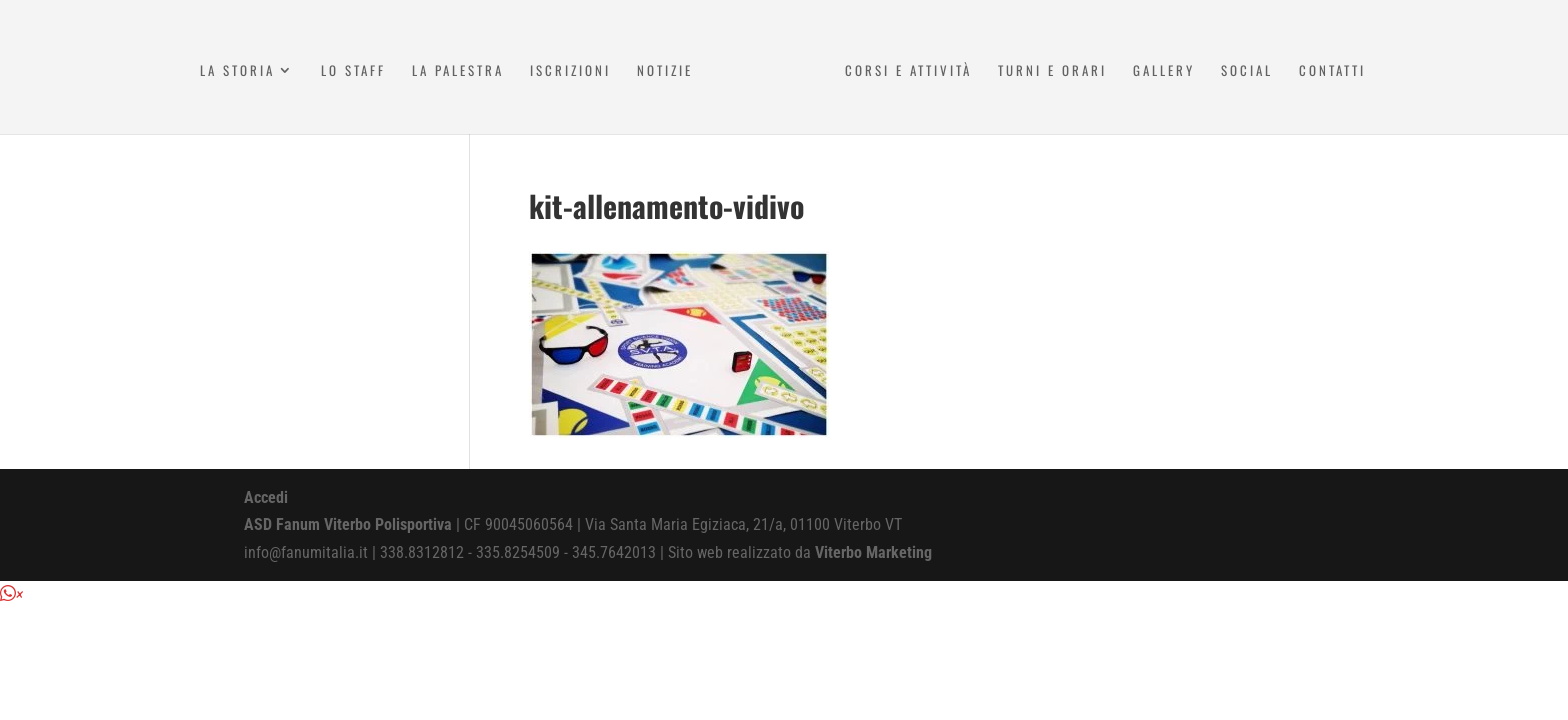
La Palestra (458, 71)
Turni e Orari (1052, 71)
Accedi (266, 497)
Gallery (1164, 71)
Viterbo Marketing (873, 552)
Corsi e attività (908, 71)
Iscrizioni (570, 71)
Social (1247, 71)
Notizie (665, 71)
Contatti (1332, 71)
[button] (11, 594)
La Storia (237, 71)
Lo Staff (353, 71)
